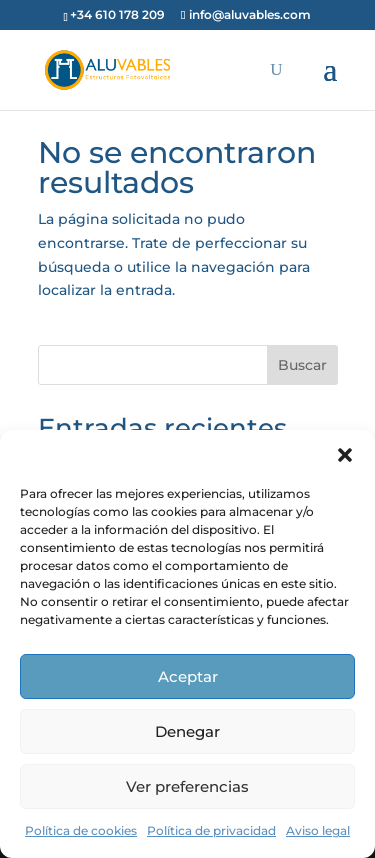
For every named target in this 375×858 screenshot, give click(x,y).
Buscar (302, 365)
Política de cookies (81, 830)
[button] (345, 455)
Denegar (187, 731)
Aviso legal (318, 830)
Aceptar (188, 676)
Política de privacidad (211, 830)
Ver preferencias (187, 786)
